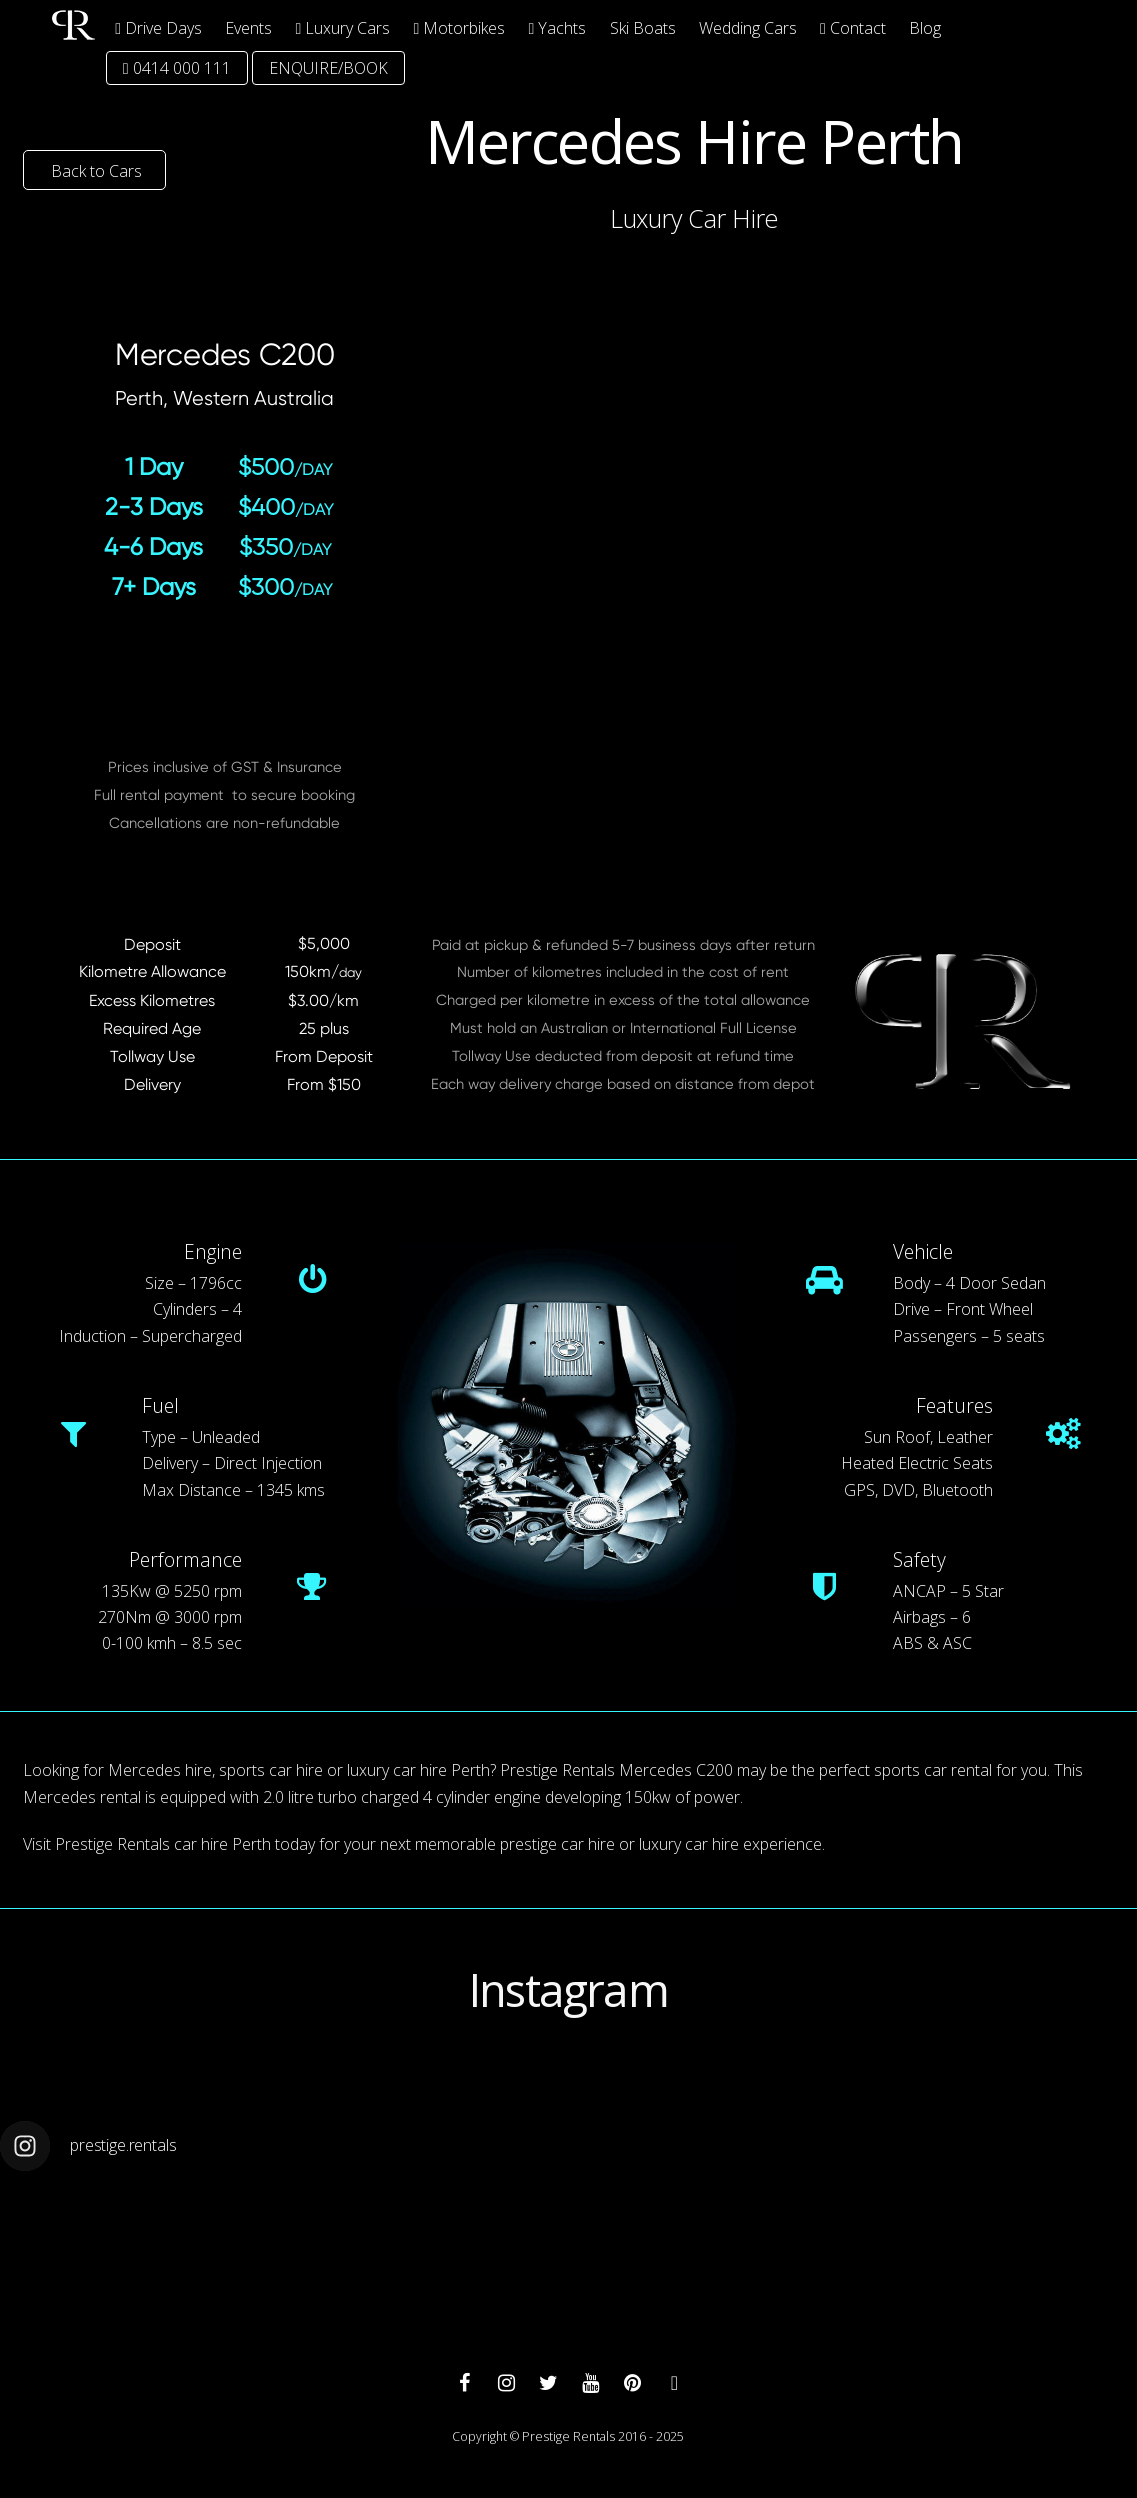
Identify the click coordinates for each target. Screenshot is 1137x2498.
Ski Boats (643, 28)
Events (248, 28)
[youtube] (590, 2381)
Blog (925, 28)
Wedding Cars (748, 28)
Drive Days (158, 28)
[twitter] (548, 2381)
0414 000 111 (177, 68)
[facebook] (464, 2381)
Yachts (558, 28)
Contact (853, 28)
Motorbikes (460, 28)
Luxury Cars (343, 28)
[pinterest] (632, 2381)
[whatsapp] (674, 2381)
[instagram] (506, 2381)
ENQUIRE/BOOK (328, 68)
